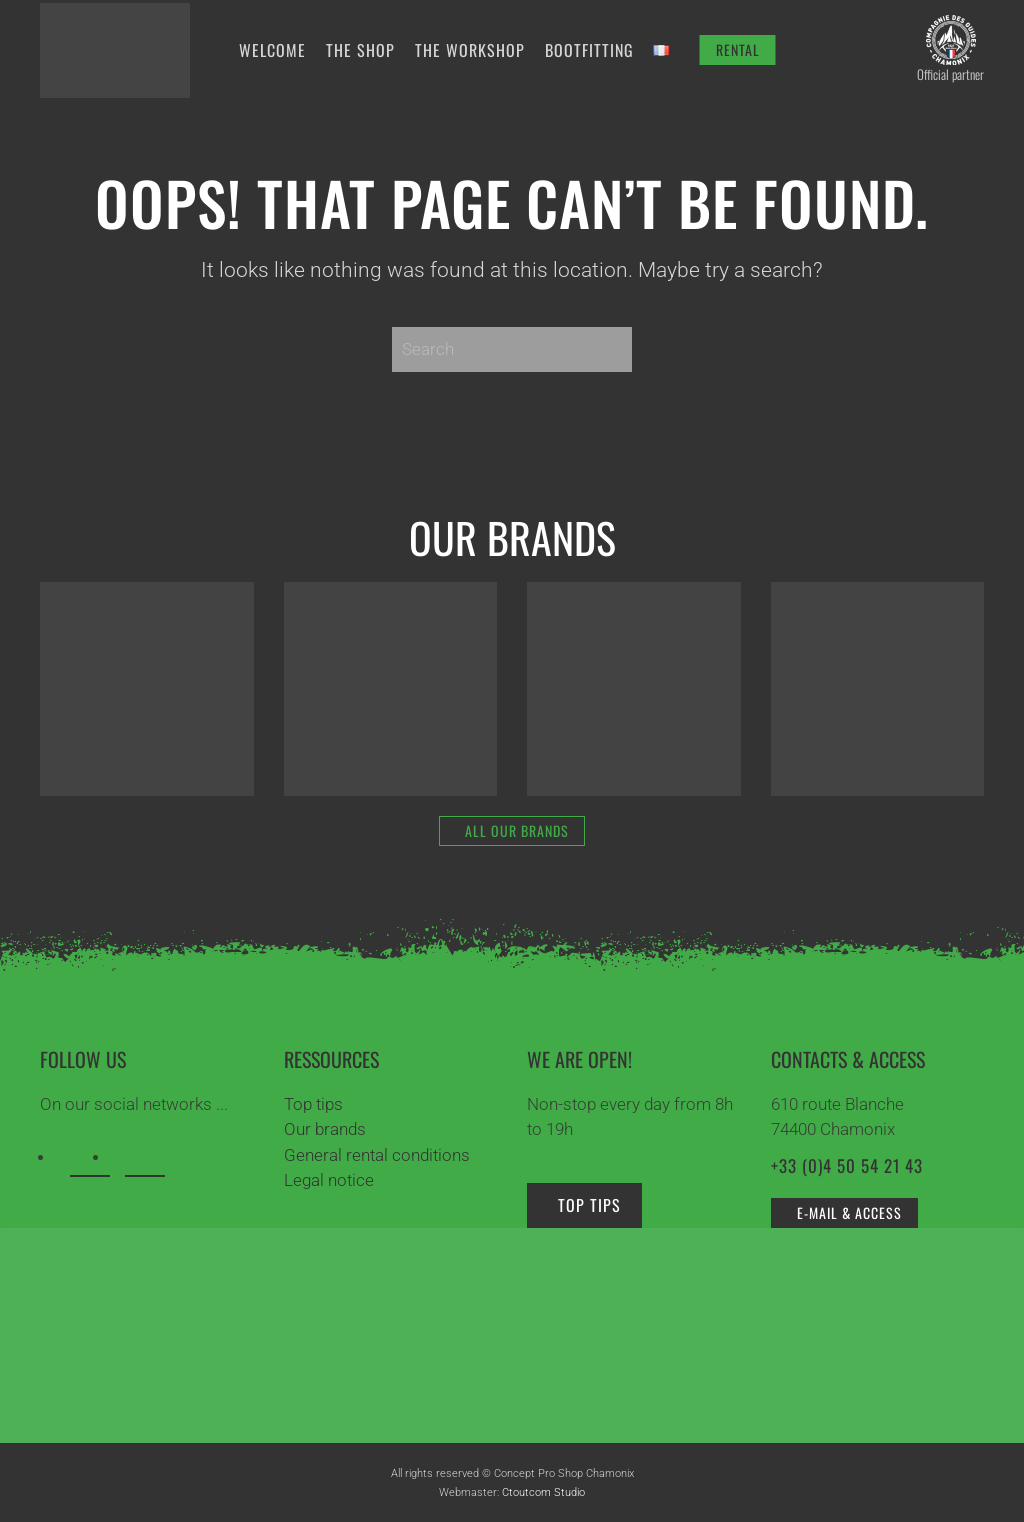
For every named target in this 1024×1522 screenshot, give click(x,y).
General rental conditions (377, 1155)
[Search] (512, 349)
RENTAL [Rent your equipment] (738, 49)
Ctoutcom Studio (543, 1492)
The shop (360, 50)
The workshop (470, 50)
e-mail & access (849, 1212)
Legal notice (329, 1180)
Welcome (272, 50)
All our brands (517, 830)
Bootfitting (589, 50)
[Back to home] (115, 50)
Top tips (313, 1104)
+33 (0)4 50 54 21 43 (847, 1165)
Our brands (325, 1129)
